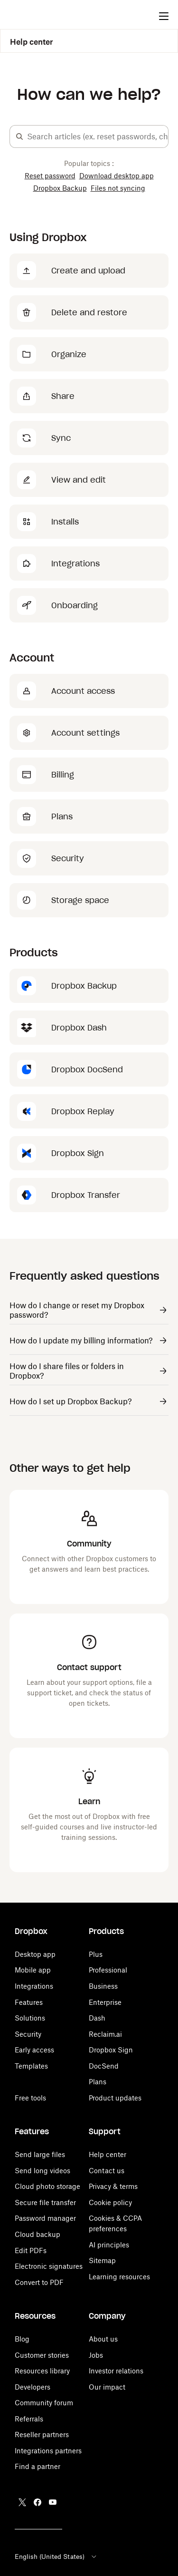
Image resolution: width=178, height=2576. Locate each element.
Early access (34, 2050)
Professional (108, 1970)
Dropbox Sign (77, 1153)
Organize (68, 354)
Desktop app (35, 1954)
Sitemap (102, 2260)
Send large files (40, 2154)
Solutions (30, 2018)
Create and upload (88, 270)
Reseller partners (42, 2434)
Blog (22, 2339)
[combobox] (97, 136)
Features (29, 2002)
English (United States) (56, 2556)
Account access (83, 691)
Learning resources (119, 2277)
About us (103, 2339)
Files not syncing (118, 188)
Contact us (106, 2171)
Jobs (96, 2355)
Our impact (107, 2387)
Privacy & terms (113, 2186)
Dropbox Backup (60, 188)
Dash (97, 2018)
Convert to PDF (39, 2282)
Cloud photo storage (47, 2186)
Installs (65, 521)
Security (67, 858)
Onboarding (74, 605)
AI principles (109, 2245)
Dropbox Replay (82, 1111)
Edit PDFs (31, 2250)
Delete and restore (89, 312)
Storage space (80, 900)
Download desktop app (116, 176)
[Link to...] (89, 1311)
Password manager (45, 2218)
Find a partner (37, 2466)
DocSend (104, 2066)
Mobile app (33, 1970)
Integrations (75, 563)
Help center (31, 42)
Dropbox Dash (79, 1027)
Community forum (44, 2403)
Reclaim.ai (105, 2034)
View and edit (78, 480)
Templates (31, 2066)
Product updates (115, 2098)
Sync (61, 438)
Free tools (30, 2098)
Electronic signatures (49, 2266)
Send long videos (42, 2171)
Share (63, 396)
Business (103, 1986)
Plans (62, 816)
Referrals (29, 2419)
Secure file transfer (45, 2202)
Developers (32, 2387)
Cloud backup (37, 2234)
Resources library (42, 2371)
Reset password (50, 176)
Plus (96, 1954)
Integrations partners (48, 2451)
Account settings (85, 733)
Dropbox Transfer (85, 1195)
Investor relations (116, 2371)
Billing (62, 774)
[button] (19, 136)
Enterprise (105, 2002)
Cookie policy (110, 2202)
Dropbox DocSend (87, 1069)
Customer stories (42, 2355)
